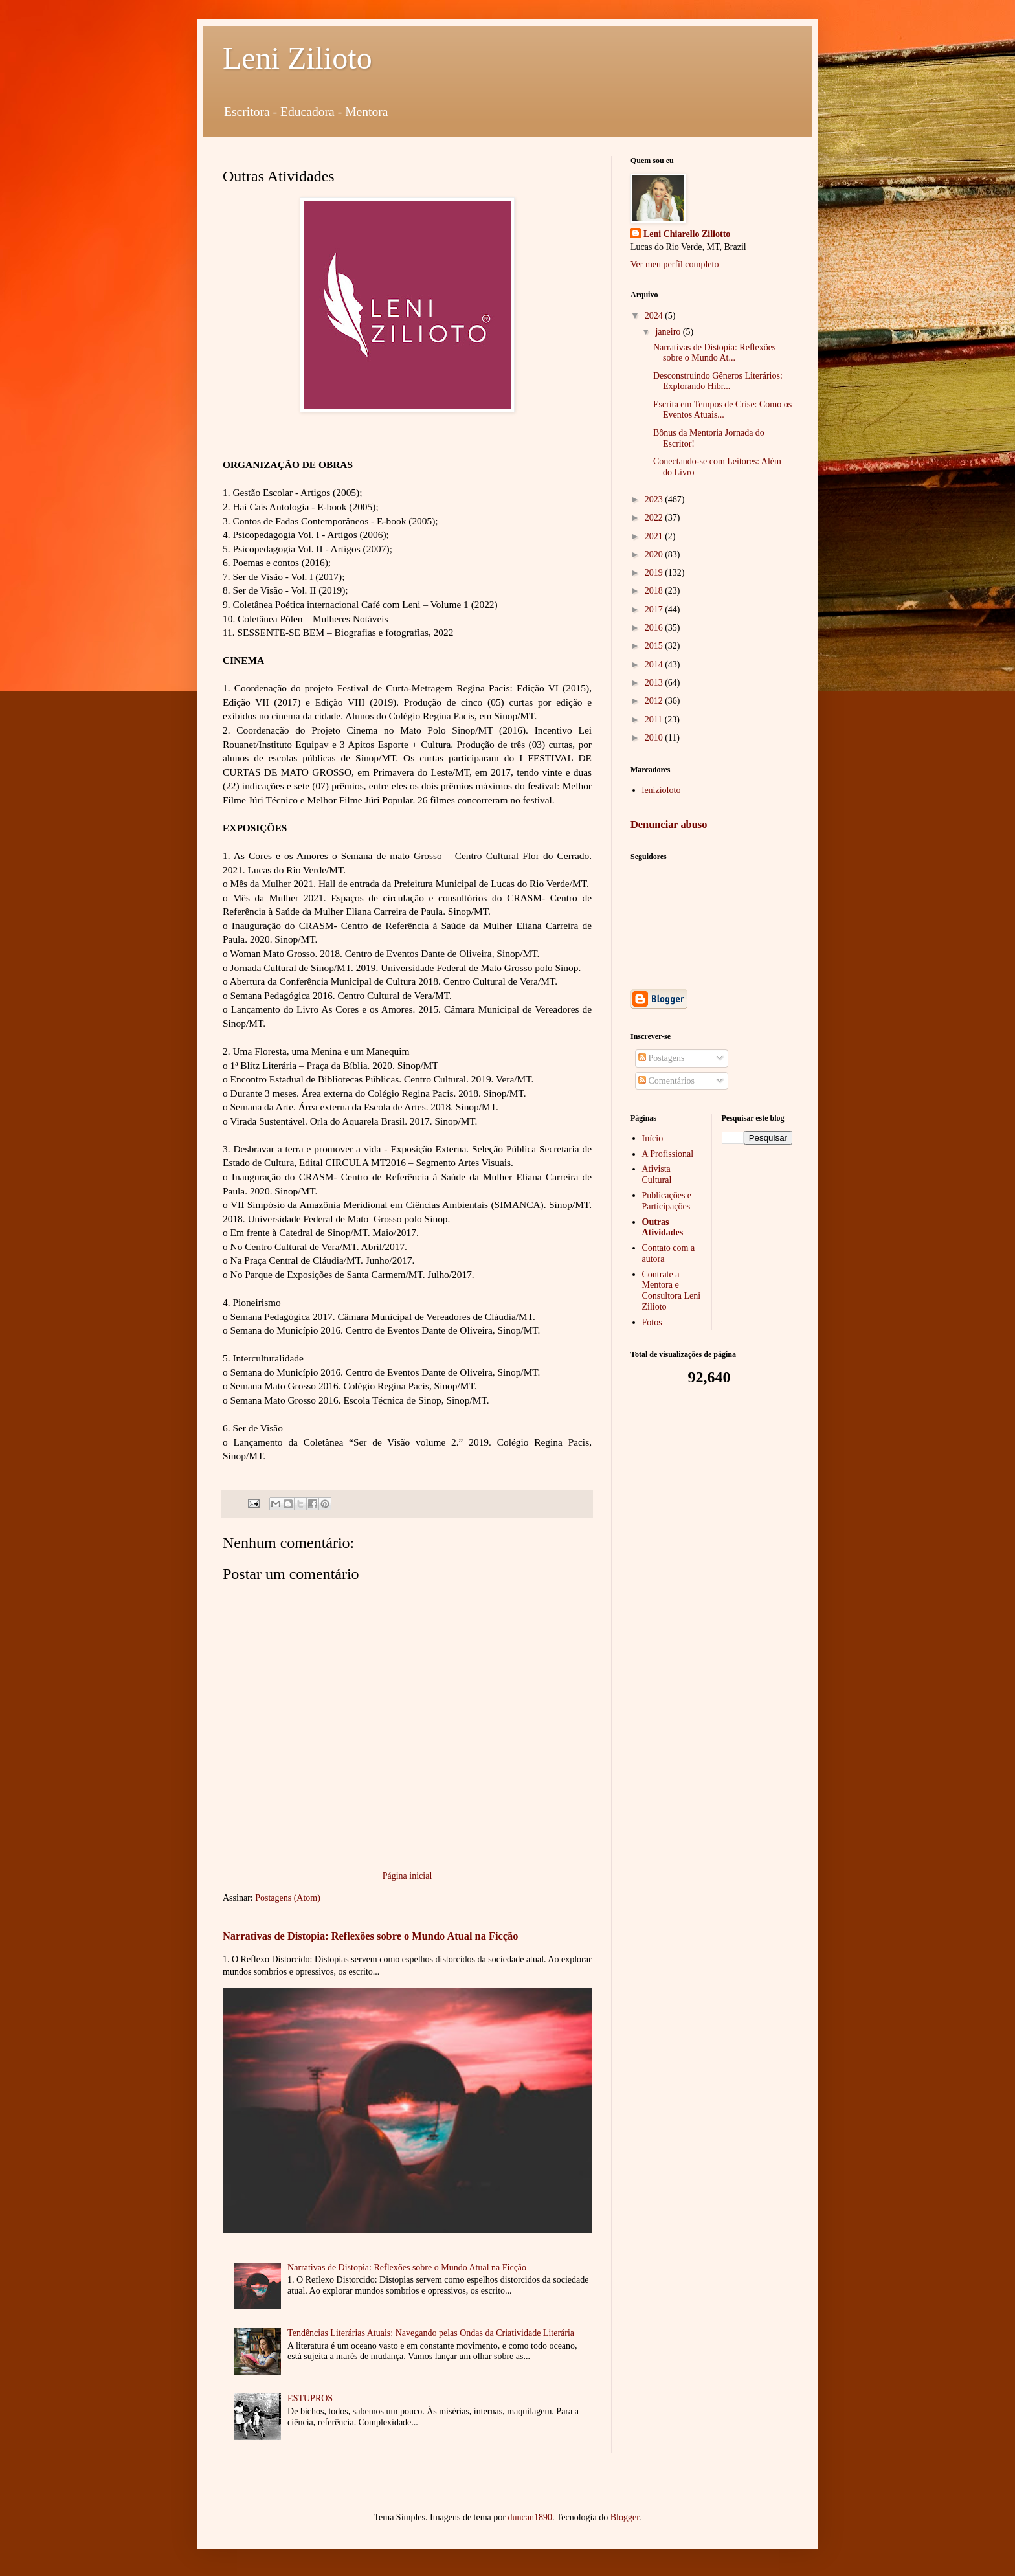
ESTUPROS (310, 2398)
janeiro (668, 332)
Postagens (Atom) (287, 1898)
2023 (655, 499)
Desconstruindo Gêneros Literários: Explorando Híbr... (718, 381)
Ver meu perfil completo (674, 264)
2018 (655, 591)
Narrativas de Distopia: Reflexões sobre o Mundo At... (714, 352)
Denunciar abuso (668, 824)
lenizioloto (661, 790)
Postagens (661, 1058)
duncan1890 (530, 2517)
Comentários (666, 1081)
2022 (655, 517)
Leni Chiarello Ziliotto (686, 234)
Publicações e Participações (667, 1201)
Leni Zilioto (297, 58)
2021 (655, 536)
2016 (655, 628)
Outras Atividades (663, 1227)
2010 (655, 738)
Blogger (624, 2517)
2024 (655, 315)
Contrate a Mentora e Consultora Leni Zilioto (671, 1291)
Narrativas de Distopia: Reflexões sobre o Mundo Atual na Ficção (370, 1936)
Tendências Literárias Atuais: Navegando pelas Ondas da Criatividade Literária (430, 2333)
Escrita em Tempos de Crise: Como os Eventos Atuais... (722, 409)
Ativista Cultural (657, 1174)
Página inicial (407, 1876)
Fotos (652, 1322)
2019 (655, 572)
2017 (655, 609)
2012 (655, 701)
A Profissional (668, 1154)
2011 (655, 719)
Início (653, 1138)
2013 (655, 683)
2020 (655, 554)
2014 (655, 664)
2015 (655, 646)
